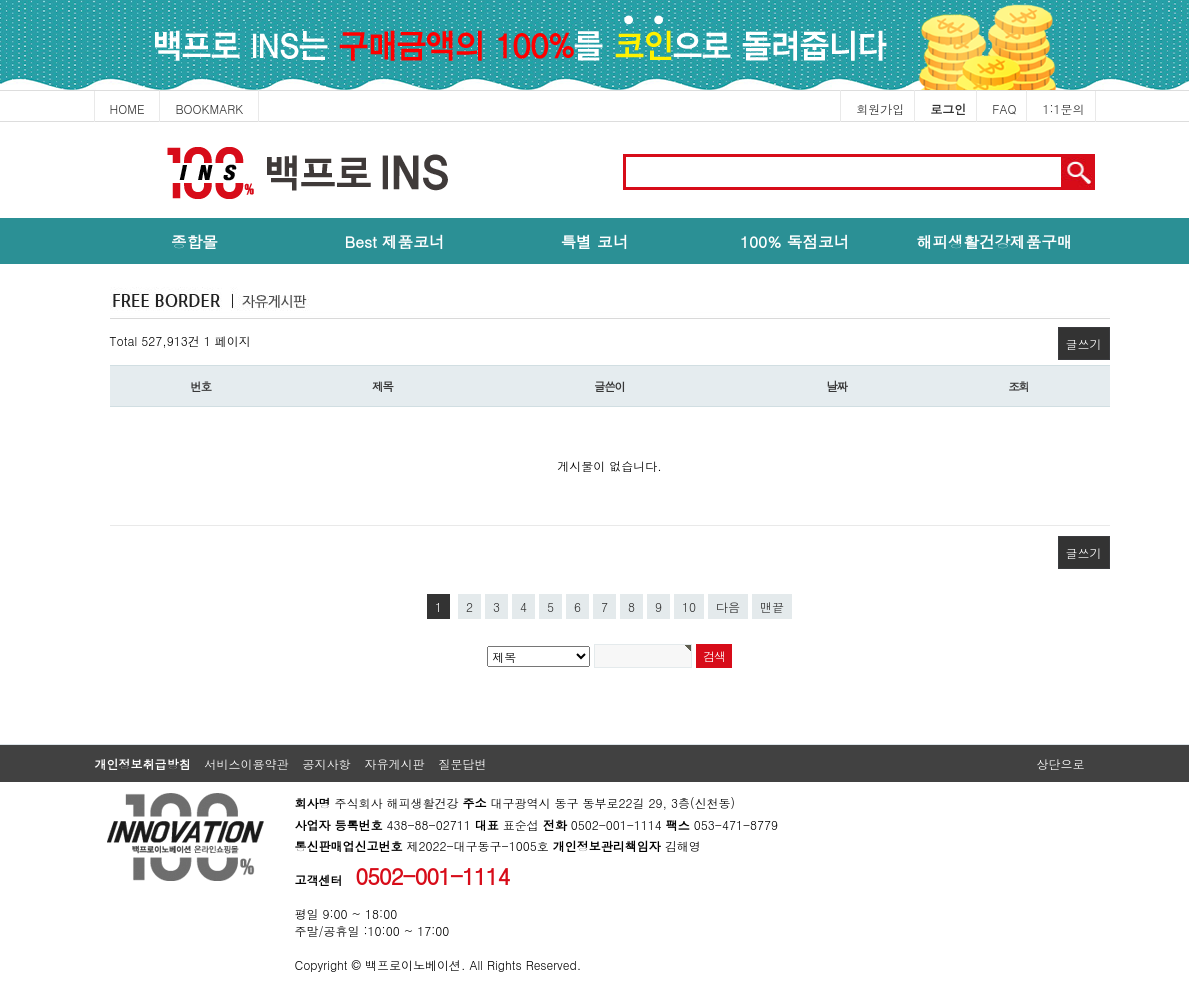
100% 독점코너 (794, 241)
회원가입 (880, 108)
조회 (1018, 386)
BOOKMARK (209, 108)
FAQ (1004, 108)
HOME (127, 108)
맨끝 (772, 606)
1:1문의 (1063, 108)
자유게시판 (395, 763)
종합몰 (194, 241)
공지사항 (327, 763)
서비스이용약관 (247, 763)
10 (689, 606)
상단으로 (1061, 763)
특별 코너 (595, 241)
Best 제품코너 (395, 241)
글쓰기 (1084, 343)
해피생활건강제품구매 (995, 241)
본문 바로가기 (0, 122)
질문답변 (463, 763)
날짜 (836, 386)
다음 (728, 606)
